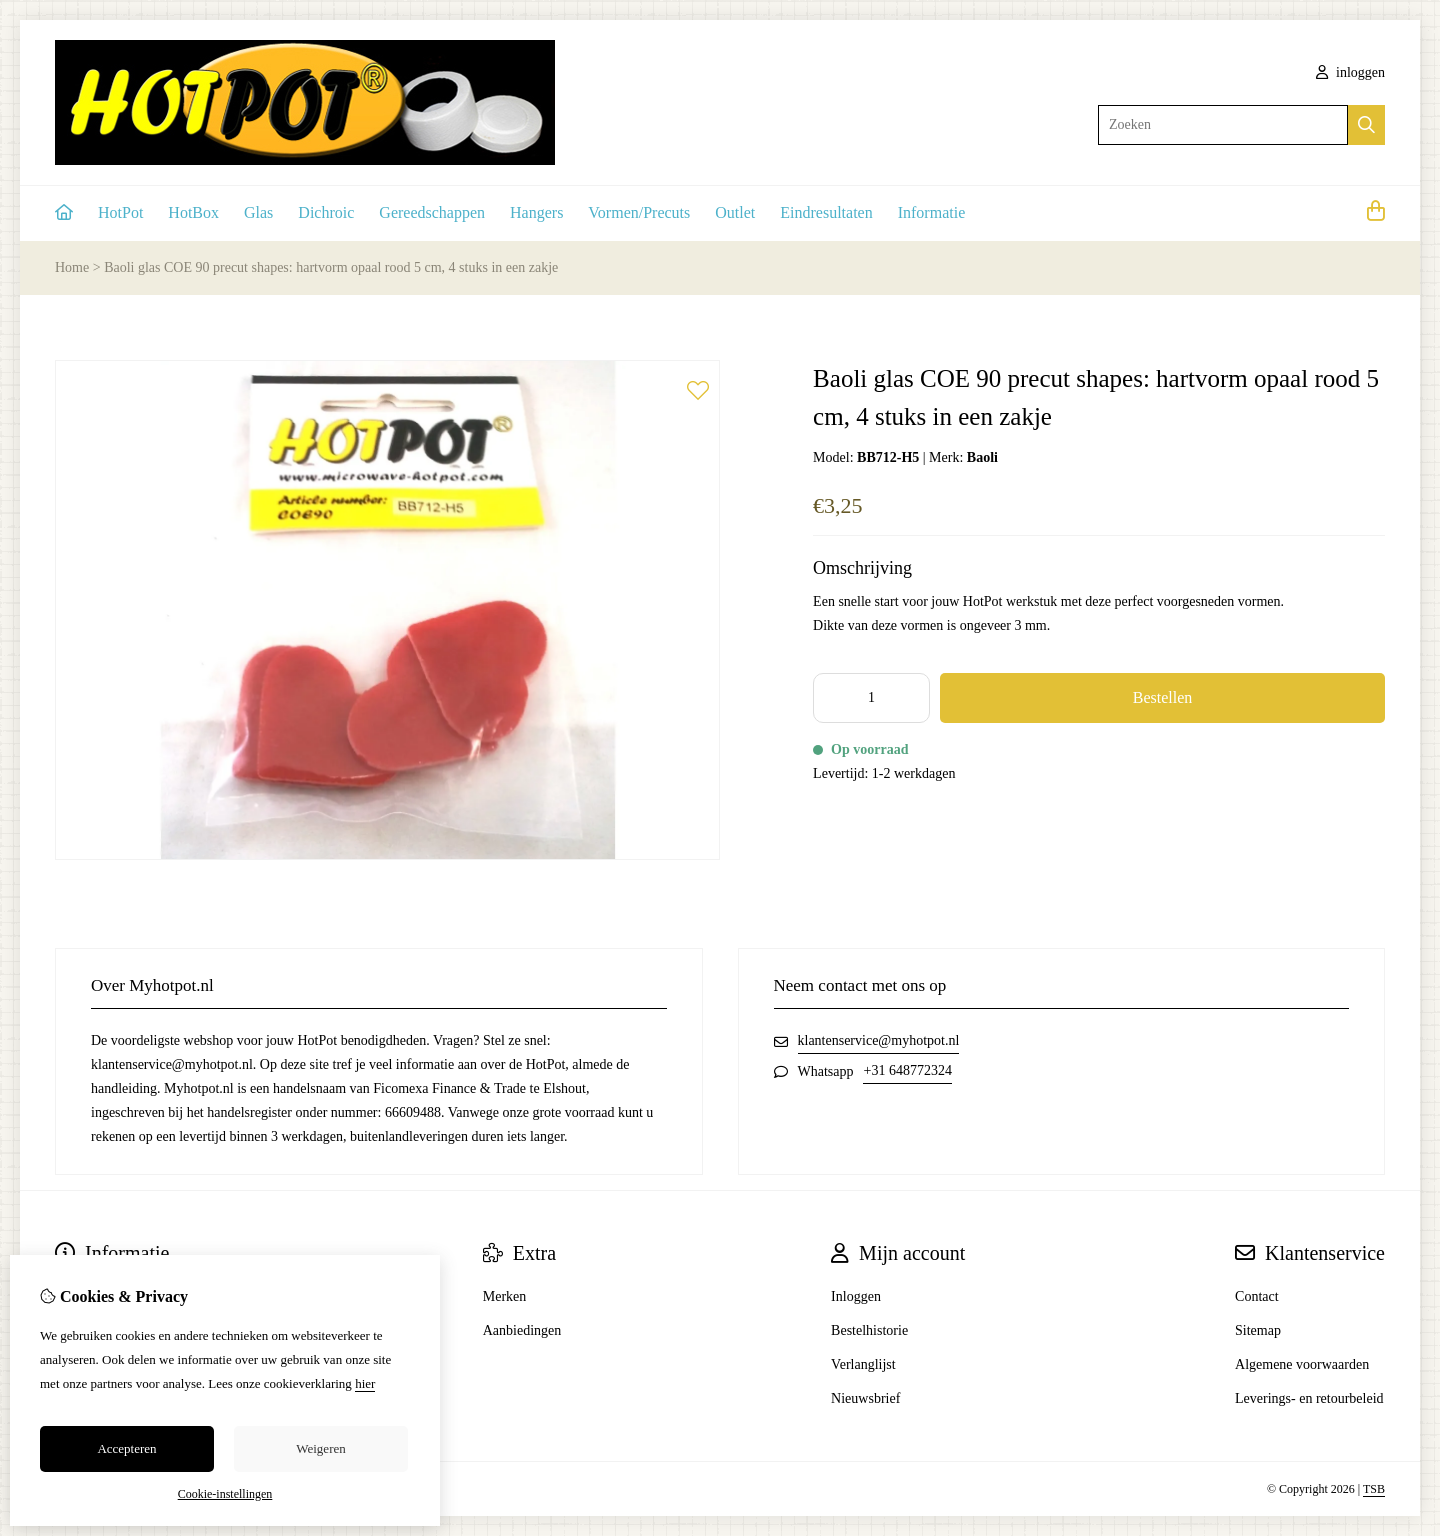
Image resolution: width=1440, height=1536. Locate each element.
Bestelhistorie (869, 1330)
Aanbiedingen (522, 1330)
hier (365, 1383)
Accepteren (126, 1448)
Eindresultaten (826, 212)
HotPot (120, 212)
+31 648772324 (907, 1070)
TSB (1374, 1489)
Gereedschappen (432, 212)
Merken (505, 1296)
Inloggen (856, 1296)
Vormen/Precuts (639, 212)
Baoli (982, 457)
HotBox (193, 212)
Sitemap (1258, 1330)
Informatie (932, 212)
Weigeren (320, 1448)
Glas (258, 212)
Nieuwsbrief (865, 1398)
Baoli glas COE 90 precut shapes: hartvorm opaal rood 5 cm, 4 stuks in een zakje (331, 267)
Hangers (536, 212)
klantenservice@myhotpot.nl (879, 1040)
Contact (1257, 1296)
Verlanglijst (863, 1364)
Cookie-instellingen (225, 1494)
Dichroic (326, 212)
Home (72, 267)
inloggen (1351, 72)
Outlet (735, 212)
